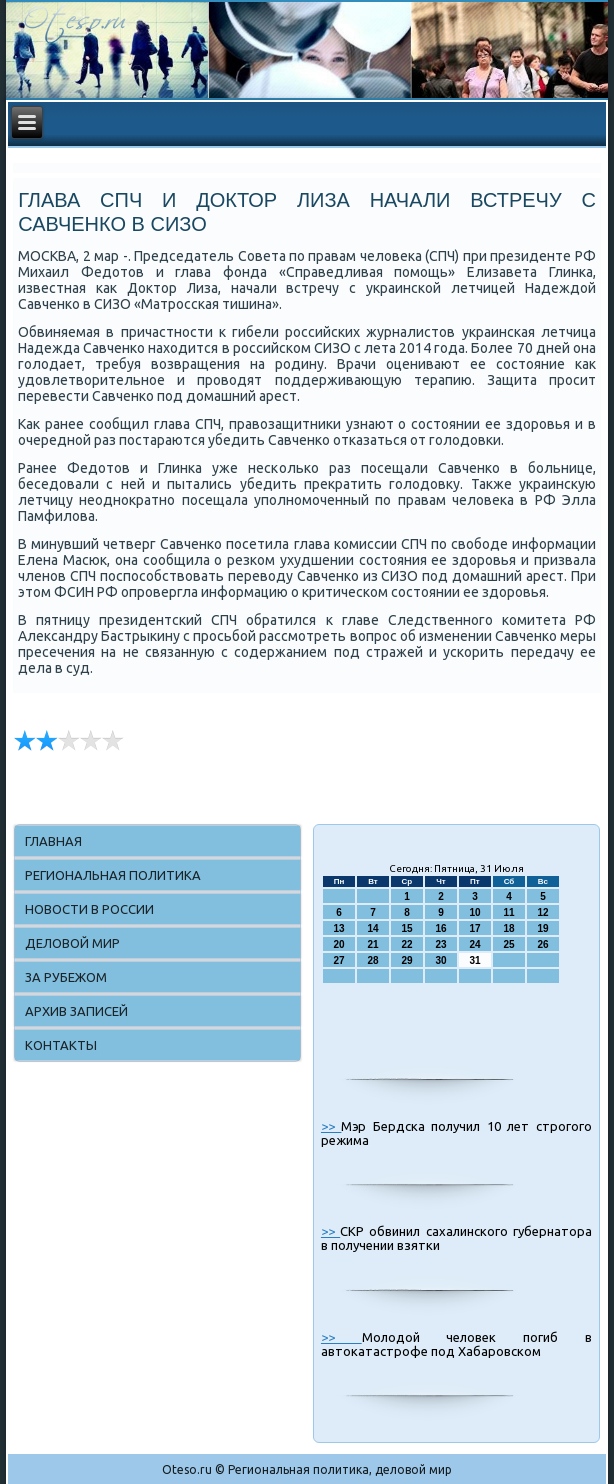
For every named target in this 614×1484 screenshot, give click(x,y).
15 (406, 928)
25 (508, 944)
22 (406, 944)
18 (508, 928)
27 (338, 960)
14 (372, 928)
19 (542, 928)
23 (440, 944)
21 (372, 944)
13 (338, 928)
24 (474, 944)
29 (406, 960)
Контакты (61, 1045)
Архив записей (76, 1011)
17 (474, 928)
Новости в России (89, 909)
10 (474, 912)
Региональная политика (113, 875)
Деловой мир (72, 943)
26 (542, 944)
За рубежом (66, 977)
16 (440, 928)
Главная (53, 841)
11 (508, 912)
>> (331, 1126)
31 (474, 960)
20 (338, 944)
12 (542, 912)
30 (440, 960)
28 (372, 960)
